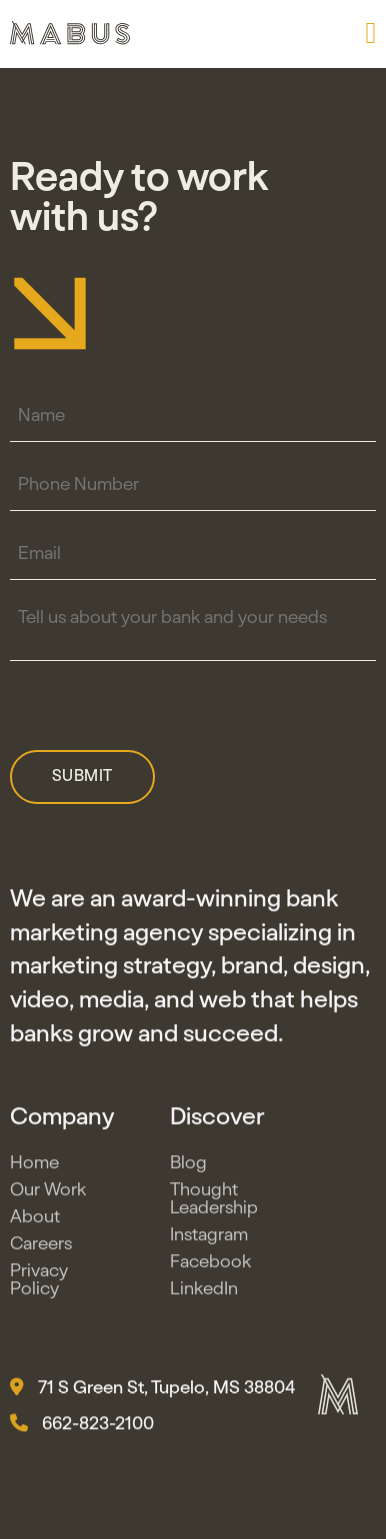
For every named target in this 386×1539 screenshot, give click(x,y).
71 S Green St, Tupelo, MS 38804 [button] (152, 1391)
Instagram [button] (209, 1238)
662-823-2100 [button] (82, 1427)
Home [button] (34, 1166)
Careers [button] (41, 1247)
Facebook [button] (210, 1265)
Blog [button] (188, 1166)
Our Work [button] (48, 1193)
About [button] (35, 1220)
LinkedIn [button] (204, 1292)
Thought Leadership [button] (214, 1202)
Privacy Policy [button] (39, 1283)
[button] (370, 33)
